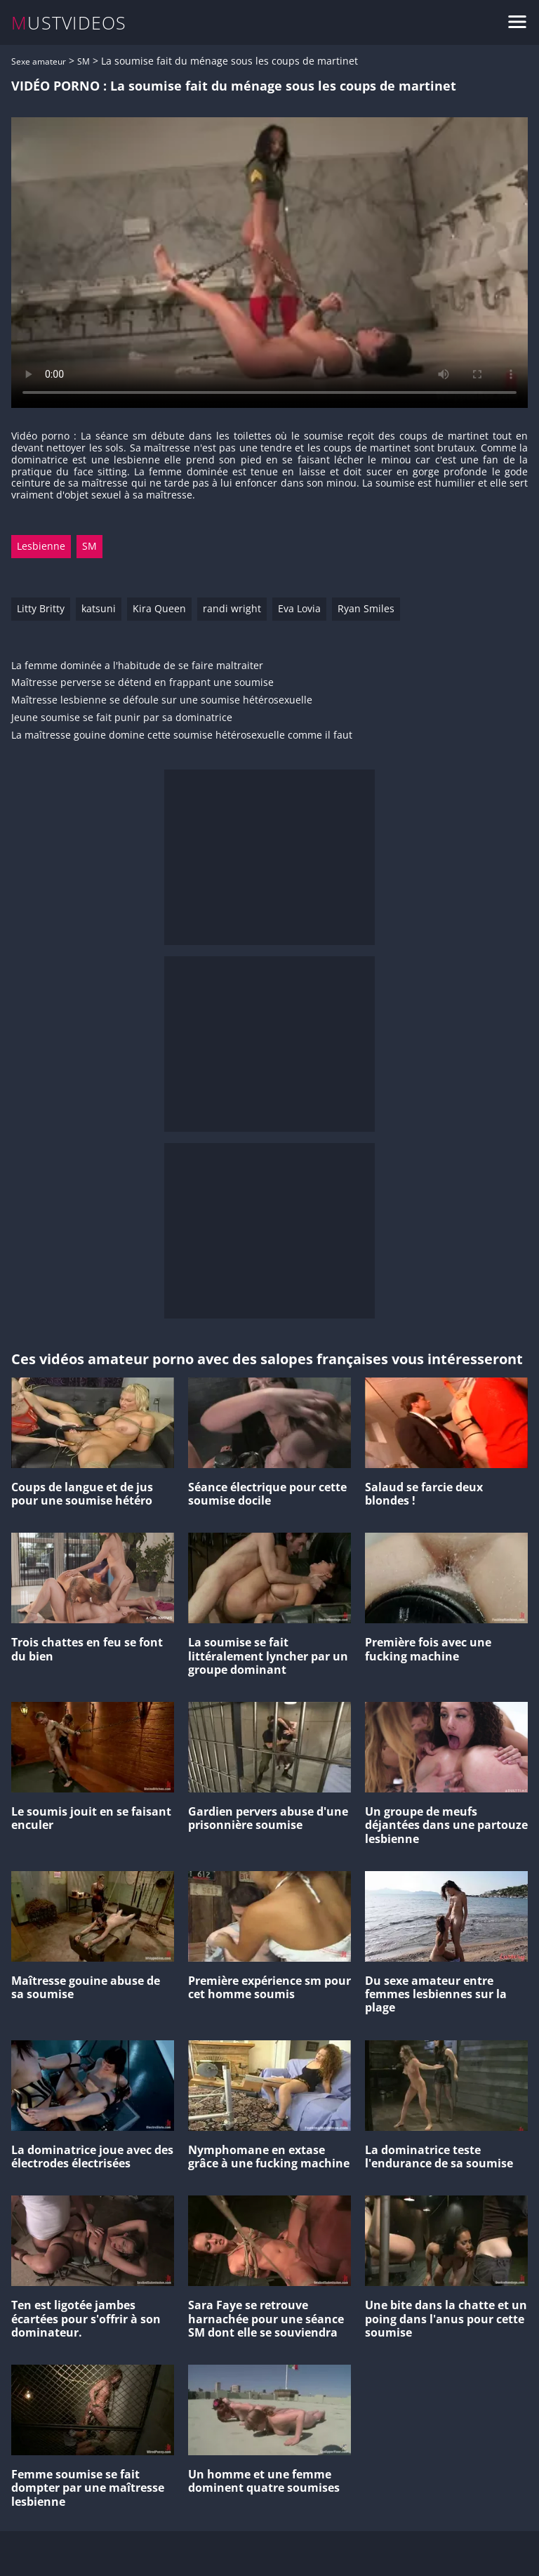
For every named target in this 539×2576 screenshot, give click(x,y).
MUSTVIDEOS (69, 23)
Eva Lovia (299, 608)
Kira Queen (159, 608)
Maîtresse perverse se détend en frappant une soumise (142, 683)
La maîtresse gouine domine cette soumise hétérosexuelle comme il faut (181, 735)
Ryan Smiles (366, 608)
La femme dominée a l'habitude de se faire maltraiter (137, 666)
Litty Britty (41, 608)
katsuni (98, 608)
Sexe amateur (38, 61)
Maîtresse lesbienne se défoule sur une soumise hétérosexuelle (161, 700)
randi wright (232, 608)
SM (83, 61)
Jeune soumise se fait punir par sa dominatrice (121, 718)
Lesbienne (41, 546)
